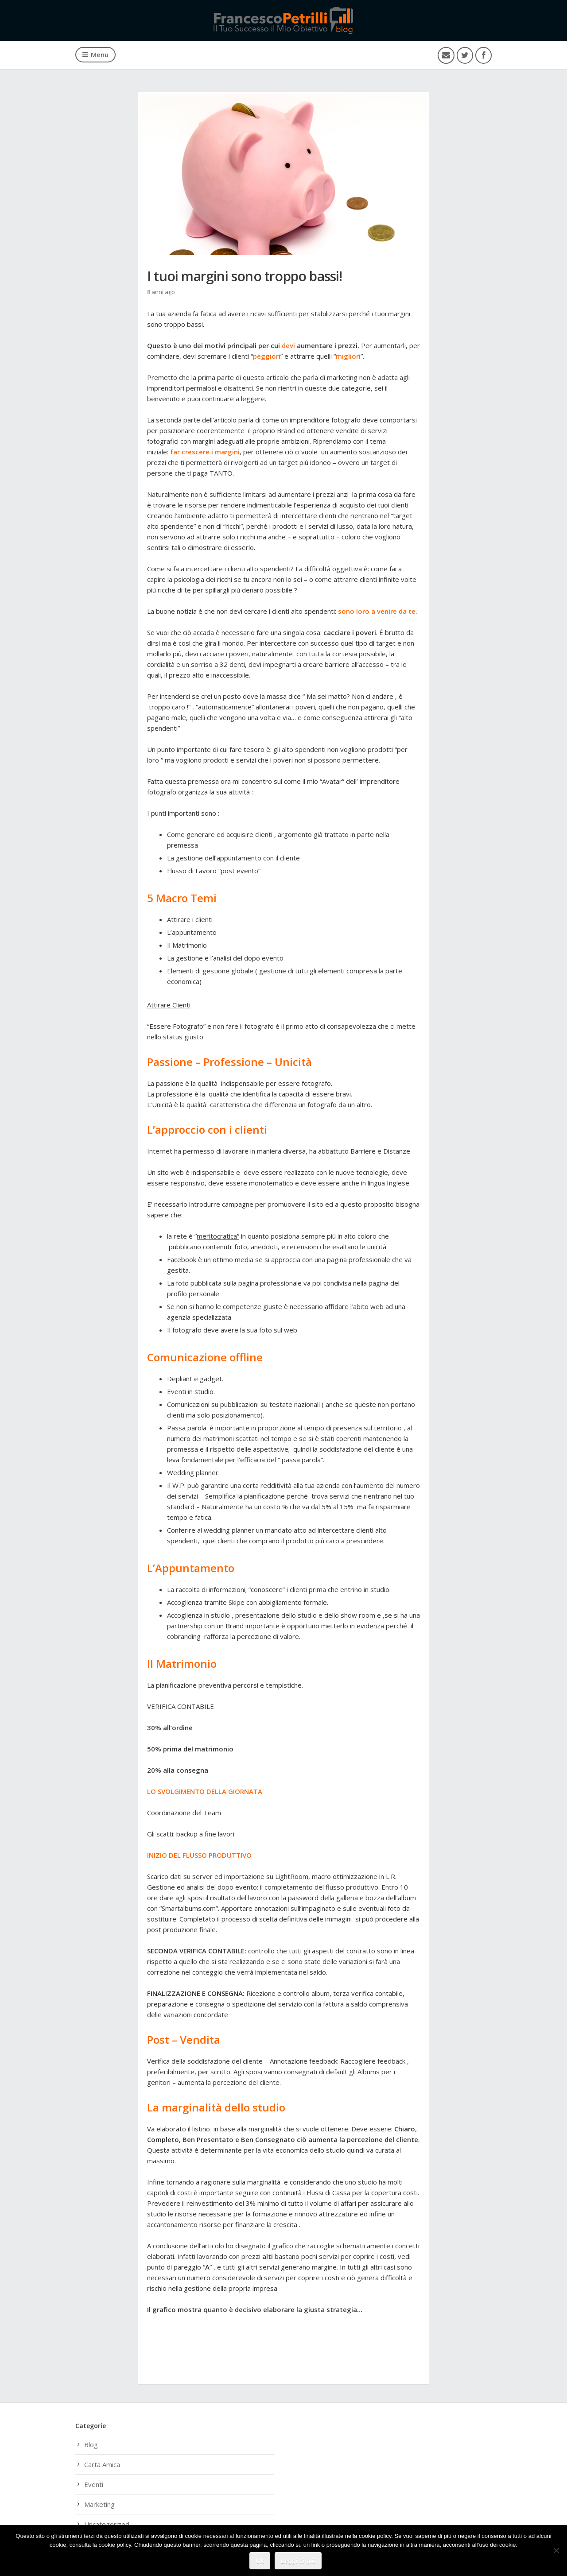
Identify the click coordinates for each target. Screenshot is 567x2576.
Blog (91, 2444)
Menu (95, 54)
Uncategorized (106, 2524)
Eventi (93, 2484)
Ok (260, 2560)
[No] (555, 2550)
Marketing (99, 2504)
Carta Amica (102, 2464)
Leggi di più (298, 2560)
